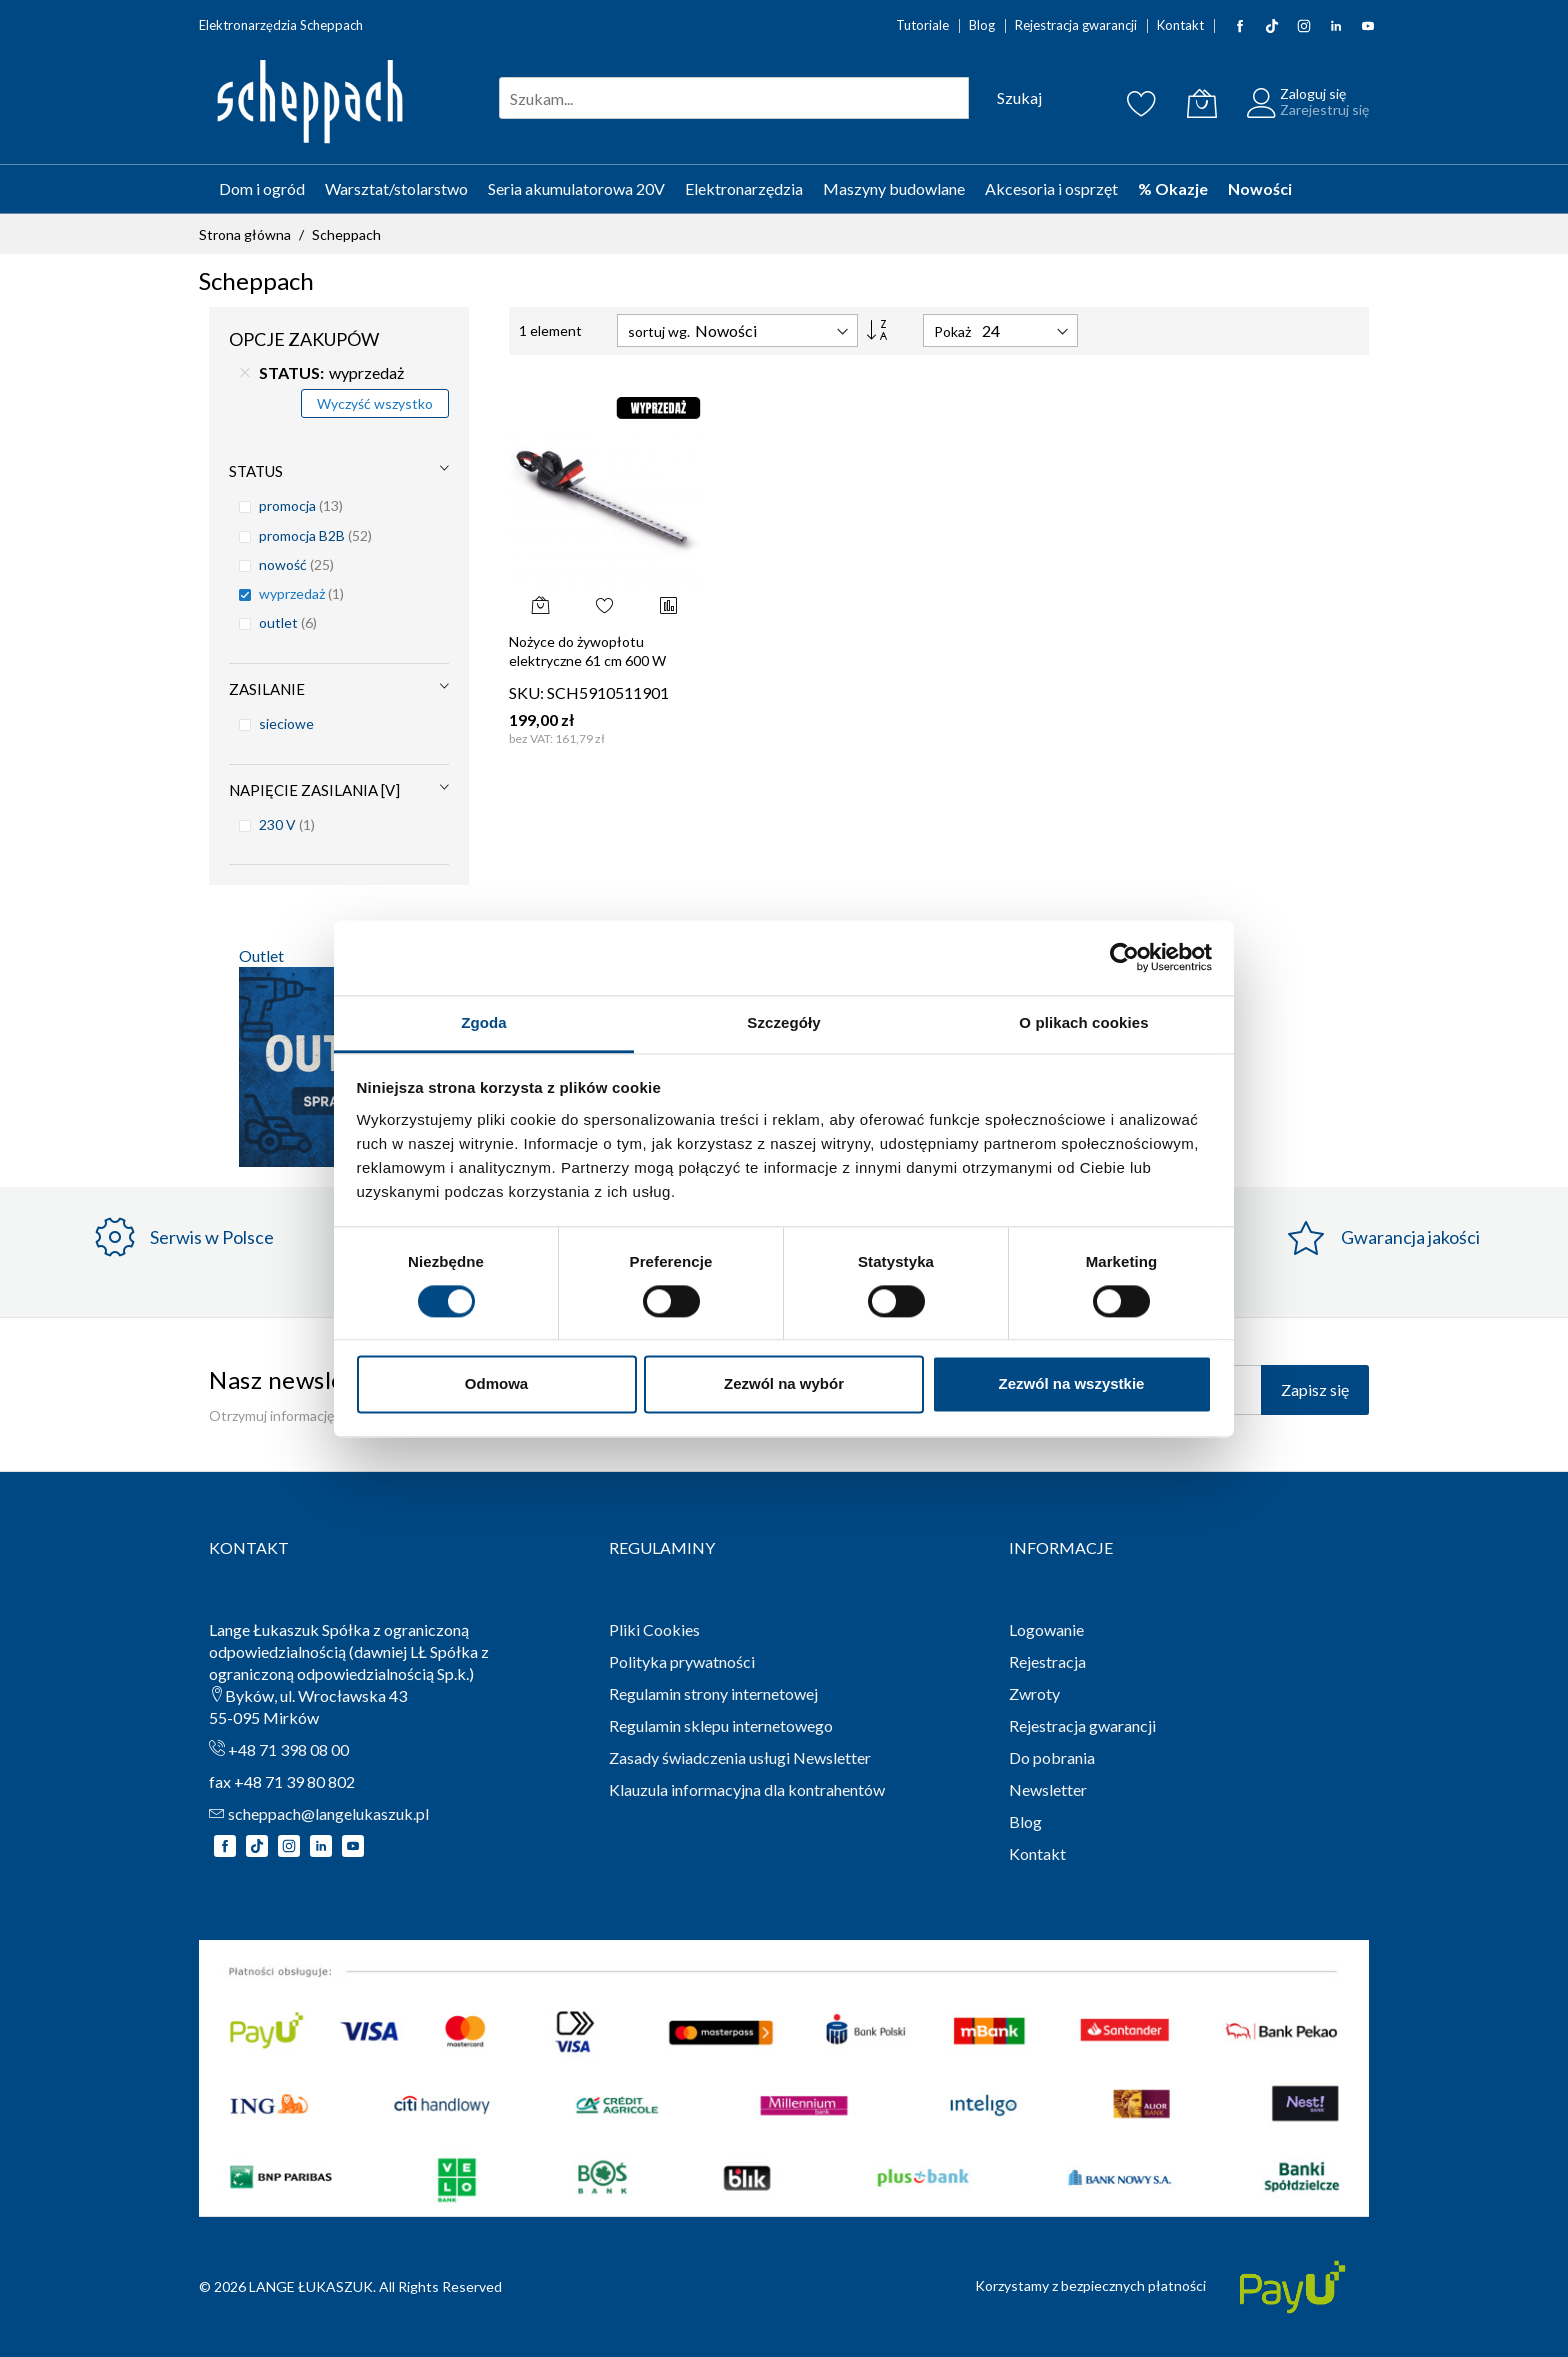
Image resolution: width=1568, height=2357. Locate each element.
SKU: (526, 692)
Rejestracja (1047, 1661)
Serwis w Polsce (212, 1237)
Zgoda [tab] (484, 1022)
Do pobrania (1052, 1757)
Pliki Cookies (654, 1629)
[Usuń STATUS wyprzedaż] (245, 373)
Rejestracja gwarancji (1076, 25)
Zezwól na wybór (784, 1384)
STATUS (256, 471)
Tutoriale (922, 25)
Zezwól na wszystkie (1072, 1384)
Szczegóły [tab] (783, 1022)
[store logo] (309, 103)
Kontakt (1180, 25)
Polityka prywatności (682, 1661)
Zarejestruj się (1324, 109)
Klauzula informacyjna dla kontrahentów (747, 1789)
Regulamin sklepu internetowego (721, 1725)
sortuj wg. (659, 331)
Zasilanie (267, 689)
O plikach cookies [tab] (1083, 1022)
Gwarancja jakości (1410, 1237)
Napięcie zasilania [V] (314, 790)
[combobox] (734, 98)
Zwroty (1034, 1693)
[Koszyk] (1202, 103)
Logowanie (1046, 1629)
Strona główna (246, 234)
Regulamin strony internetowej (713, 1693)
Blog (982, 25)
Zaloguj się (1313, 93)
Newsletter (1048, 1789)
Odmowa (496, 1384)
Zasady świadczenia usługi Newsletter (740, 1757)
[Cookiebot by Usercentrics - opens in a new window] (1124, 957)
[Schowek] (1142, 103)
